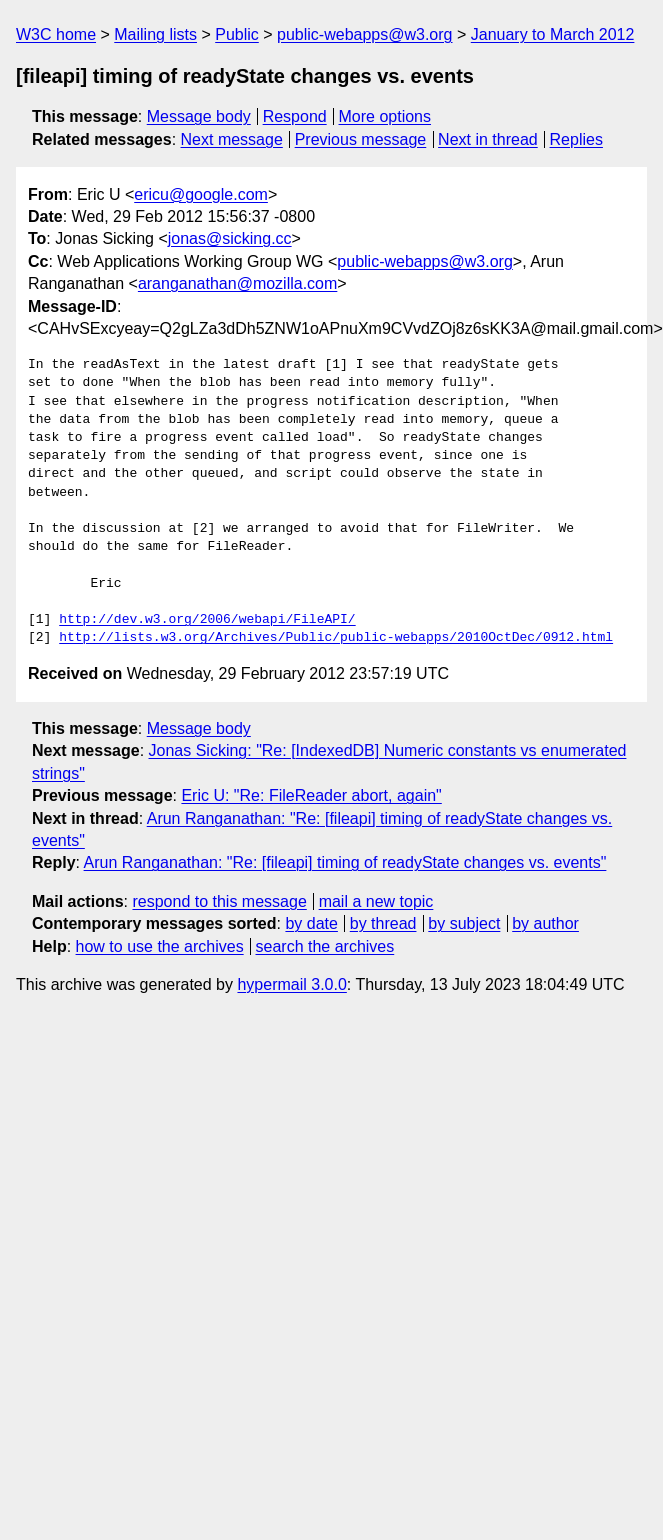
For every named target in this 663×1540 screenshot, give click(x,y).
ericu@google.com (201, 194)
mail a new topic (376, 901)
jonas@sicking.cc (230, 238)
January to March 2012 (553, 34)
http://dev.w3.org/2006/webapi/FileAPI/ (207, 620)
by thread (383, 923)
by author (545, 923)
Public (237, 34)
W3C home (56, 34)
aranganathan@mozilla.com (237, 283)
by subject (464, 923)
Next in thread (488, 139)
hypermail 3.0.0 (291, 984)
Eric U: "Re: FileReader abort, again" (311, 795)
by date (311, 923)
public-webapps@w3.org (364, 34)
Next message (232, 139)
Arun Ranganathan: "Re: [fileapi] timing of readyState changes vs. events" (345, 862)
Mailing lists (155, 34)
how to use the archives (160, 946)
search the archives (325, 946)
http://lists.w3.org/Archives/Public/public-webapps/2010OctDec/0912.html (336, 638)
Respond (295, 116)
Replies (576, 139)
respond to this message (219, 901)
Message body (199, 116)
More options (385, 116)
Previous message (361, 139)
